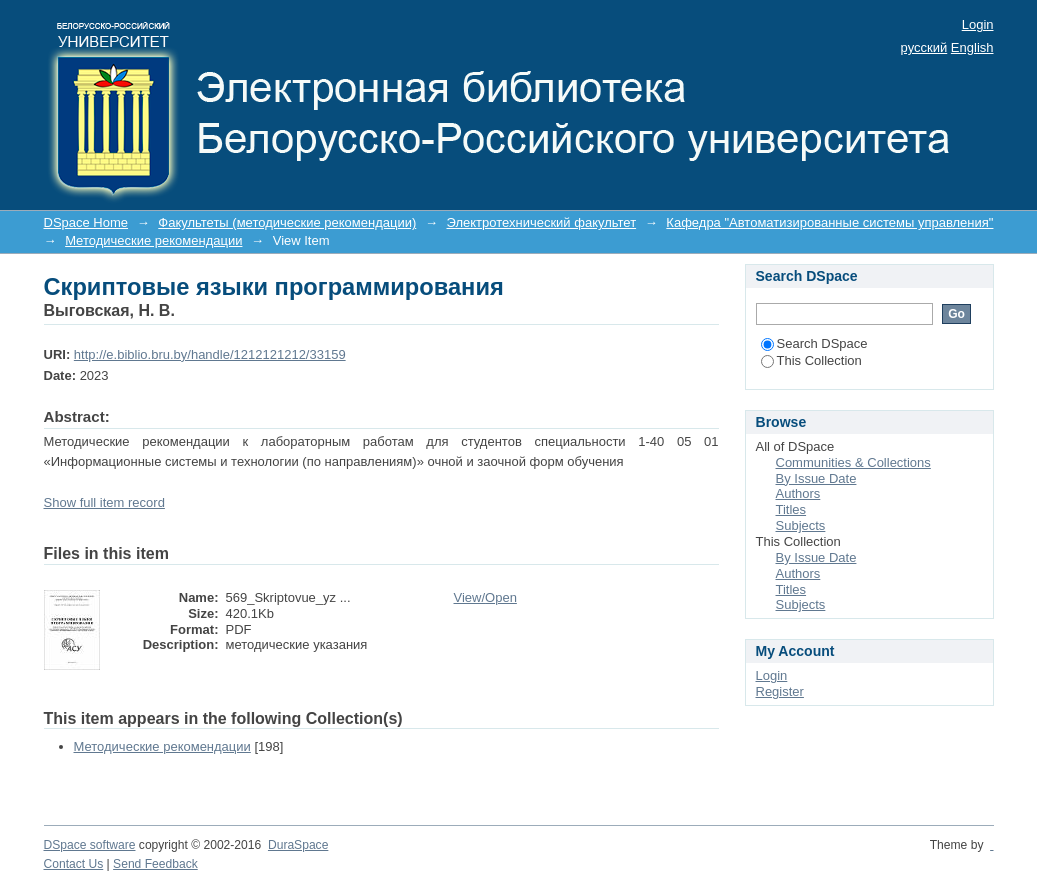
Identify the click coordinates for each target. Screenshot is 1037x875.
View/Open (485, 597)
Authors (798, 493)
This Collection (811, 360)
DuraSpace (298, 845)
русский (924, 47)
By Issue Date (816, 478)
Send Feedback (155, 864)
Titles (791, 509)
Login (978, 24)
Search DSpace (814, 343)
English (972, 47)
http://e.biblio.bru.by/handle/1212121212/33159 (210, 354)
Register (780, 691)
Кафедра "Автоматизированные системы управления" (829, 222)
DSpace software (90, 845)
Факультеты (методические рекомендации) (287, 222)
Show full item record (104, 502)
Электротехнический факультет (542, 222)
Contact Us (74, 864)
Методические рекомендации (153, 240)
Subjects (801, 525)
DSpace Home (86, 222)
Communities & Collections (853, 462)
